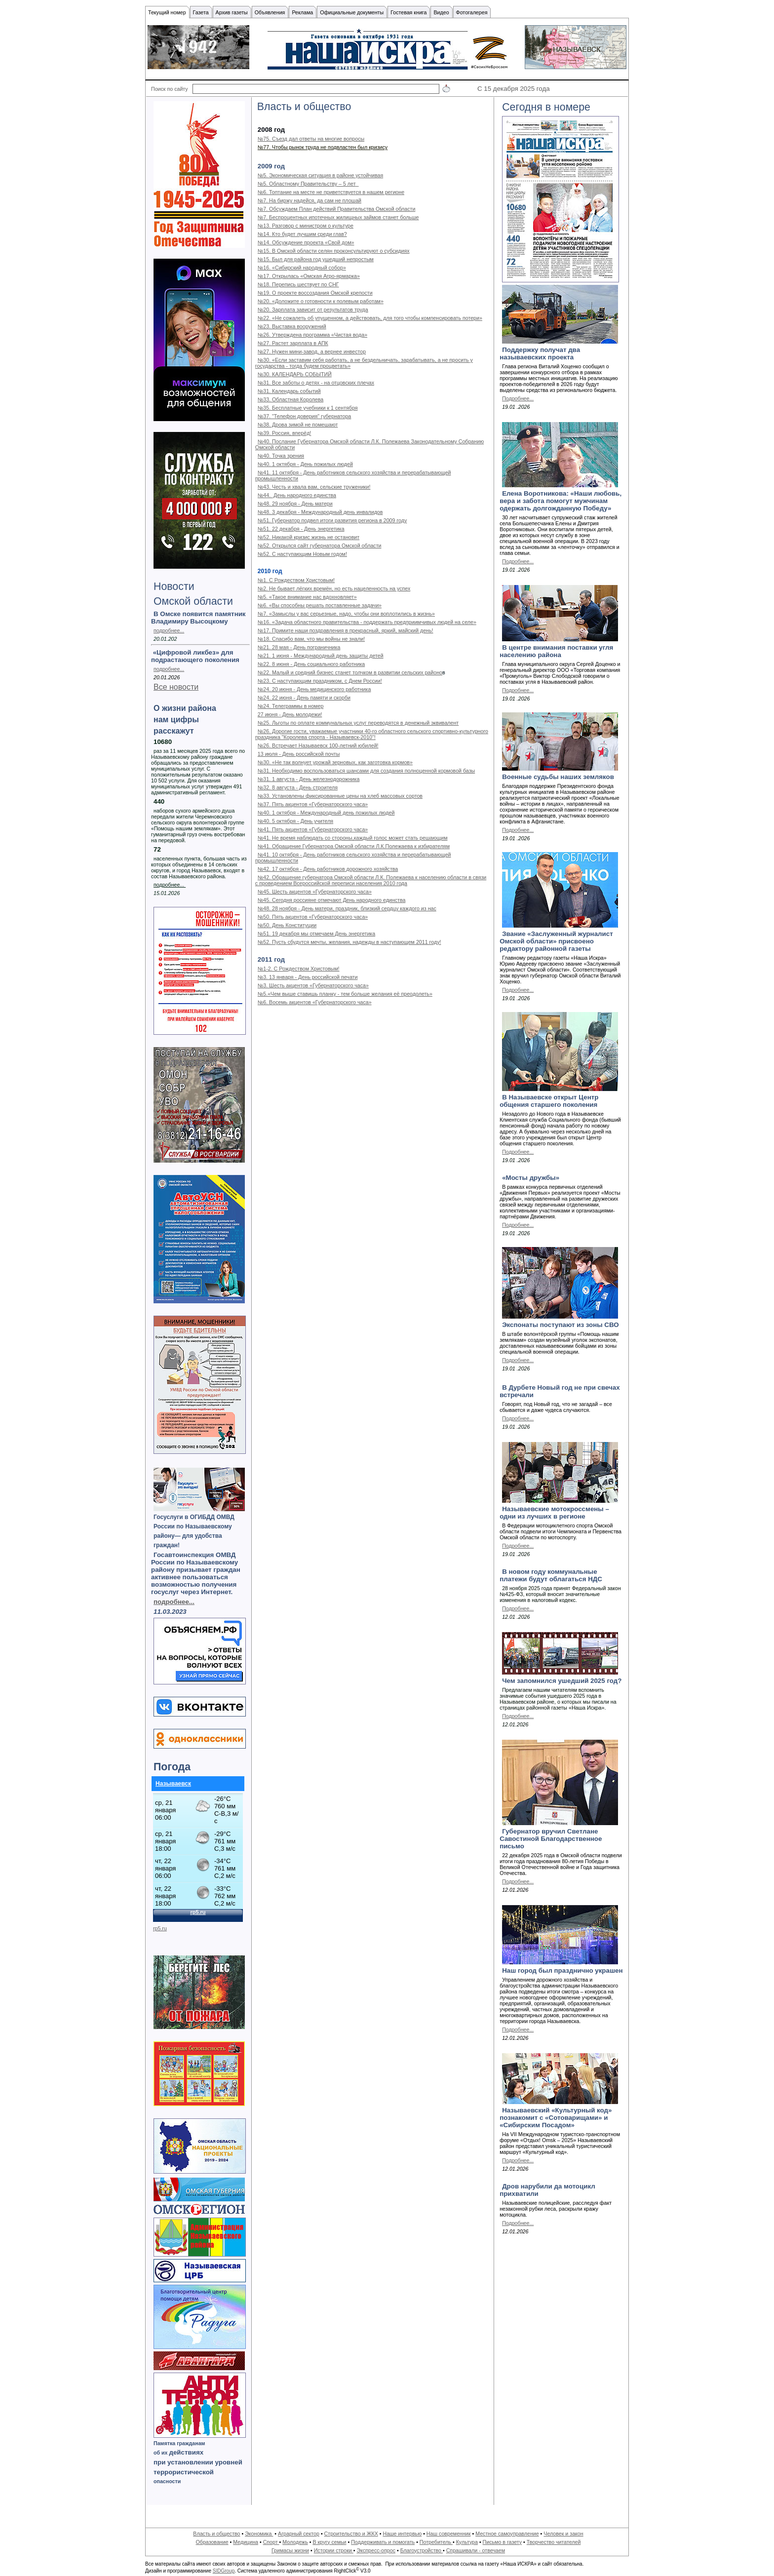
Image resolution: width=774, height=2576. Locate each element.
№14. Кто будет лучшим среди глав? (302, 234)
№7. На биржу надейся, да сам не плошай (309, 200)
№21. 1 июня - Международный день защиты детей (321, 656)
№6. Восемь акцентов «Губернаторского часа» (315, 1002)
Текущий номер (167, 12)
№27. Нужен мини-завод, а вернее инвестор (312, 351)
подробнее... (169, 630)
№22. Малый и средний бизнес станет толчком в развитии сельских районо (350, 672)
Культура (467, 2542)
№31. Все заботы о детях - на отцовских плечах (316, 383)
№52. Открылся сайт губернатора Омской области (320, 545)
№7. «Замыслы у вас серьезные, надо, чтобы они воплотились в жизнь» (346, 614)
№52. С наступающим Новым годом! (302, 554)
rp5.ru (160, 1928)
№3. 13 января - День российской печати (308, 977)
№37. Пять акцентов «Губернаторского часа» (313, 804)
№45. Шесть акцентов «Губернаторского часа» (315, 892)
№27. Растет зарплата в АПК (293, 343)
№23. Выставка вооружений (292, 326)
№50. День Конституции (287, 925)
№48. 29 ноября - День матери (295, 504)
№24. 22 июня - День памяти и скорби (304, 698)
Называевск (173, 1783)
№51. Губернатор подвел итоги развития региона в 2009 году (332, 520)
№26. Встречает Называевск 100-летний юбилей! (318, 745)
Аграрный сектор (298, 2534)
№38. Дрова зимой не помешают (298, 425)
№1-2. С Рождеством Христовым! (299, 969)
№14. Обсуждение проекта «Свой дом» (306, 242)
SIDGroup (223, 2571)
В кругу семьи (329, 2542)
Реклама (302, 12)
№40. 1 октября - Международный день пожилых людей (326, 813)
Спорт (271, 2542)
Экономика (259, 2534)
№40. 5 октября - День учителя (295, 821)
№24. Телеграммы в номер (290, 706)
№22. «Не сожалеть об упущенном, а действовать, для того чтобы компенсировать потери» (370, 318)
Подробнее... (518, 398)
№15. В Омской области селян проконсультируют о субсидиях (334, 251)
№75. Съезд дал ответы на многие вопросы (311, 139)
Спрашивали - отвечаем (475, 2550)
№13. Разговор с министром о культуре (305, 226)
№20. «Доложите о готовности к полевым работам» (321, 301)
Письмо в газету (502, 2542)
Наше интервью (402, 2534)
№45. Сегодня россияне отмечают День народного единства (332, 900)
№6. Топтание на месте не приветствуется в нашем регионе (331, 192)
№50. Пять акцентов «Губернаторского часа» (313, 917)
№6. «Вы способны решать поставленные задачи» (320, 605)
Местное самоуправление (507, 2534)
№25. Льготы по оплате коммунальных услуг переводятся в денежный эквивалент (358, 723)
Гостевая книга (408, 12)
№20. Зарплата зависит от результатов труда (313, 309)
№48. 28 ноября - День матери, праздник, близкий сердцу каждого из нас (347, 908)
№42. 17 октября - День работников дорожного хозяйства (328, 869)
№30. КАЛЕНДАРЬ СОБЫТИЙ (295, 374)
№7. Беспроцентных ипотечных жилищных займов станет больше (338, 217)
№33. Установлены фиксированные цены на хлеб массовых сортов (340, 796)
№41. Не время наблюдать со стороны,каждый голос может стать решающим (353, 838)
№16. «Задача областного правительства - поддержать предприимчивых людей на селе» (367, 622)
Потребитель (436, 2542)
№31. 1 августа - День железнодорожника (309, 779)
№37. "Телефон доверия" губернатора (304, 416)
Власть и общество (216, 2534)
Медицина (245, 2542)
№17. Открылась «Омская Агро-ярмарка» (309, 276)
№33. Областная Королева (290, 399)
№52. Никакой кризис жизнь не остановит (308, 537)
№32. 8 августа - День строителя (298, 787)
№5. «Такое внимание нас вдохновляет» (307, 597)
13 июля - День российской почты (299, 754)
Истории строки (333, 2550)
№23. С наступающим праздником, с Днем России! (320, 681)
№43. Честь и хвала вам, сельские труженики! (314, 487)
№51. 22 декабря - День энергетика (301, 529)
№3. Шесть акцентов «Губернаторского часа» (313, 985)
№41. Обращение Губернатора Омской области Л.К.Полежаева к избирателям (354, 846)
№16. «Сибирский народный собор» (302, 268)
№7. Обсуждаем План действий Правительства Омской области (337, 209)
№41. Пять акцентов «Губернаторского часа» (313, 829)
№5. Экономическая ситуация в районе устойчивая (320, 175)
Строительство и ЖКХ (351, 2534)
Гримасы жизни (290, 2550)
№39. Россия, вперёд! (284, 433)
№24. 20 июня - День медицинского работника (314, 689)
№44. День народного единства (297, 495)
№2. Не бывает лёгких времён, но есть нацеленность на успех (334, 588)
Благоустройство (421, 2550)
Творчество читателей (554, 2542)
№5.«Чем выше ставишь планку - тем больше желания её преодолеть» (345, 994)
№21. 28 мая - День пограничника (299, 647)
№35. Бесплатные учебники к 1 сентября (308, 408)
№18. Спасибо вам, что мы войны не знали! (311, 639)
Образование (212, 2542)
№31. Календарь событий (289, 391)
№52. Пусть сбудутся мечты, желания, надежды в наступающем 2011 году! (349, 942)
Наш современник (448, 2534)
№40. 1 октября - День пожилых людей (305, 464)
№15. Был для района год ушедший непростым (316, 259)
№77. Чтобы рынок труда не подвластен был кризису (322, 147)
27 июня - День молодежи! (290, 714)
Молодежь (295, 2542)
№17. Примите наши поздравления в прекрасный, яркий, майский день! (345, 630)
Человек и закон (563, 2534)
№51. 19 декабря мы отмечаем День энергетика (316, 934)
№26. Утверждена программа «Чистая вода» (312, 335)
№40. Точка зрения (281, 456)
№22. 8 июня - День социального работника (311, 664)
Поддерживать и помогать (383, 2542)
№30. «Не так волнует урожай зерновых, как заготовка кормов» (335, 762)
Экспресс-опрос (375, 2550)
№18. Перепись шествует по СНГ (298, 284)
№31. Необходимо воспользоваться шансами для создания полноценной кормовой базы (366, 771)
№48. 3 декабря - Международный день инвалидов (320, 512)
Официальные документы (352, 12)
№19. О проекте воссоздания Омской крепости (315, 293)
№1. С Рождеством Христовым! (296, 580)
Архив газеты (232, 12)
